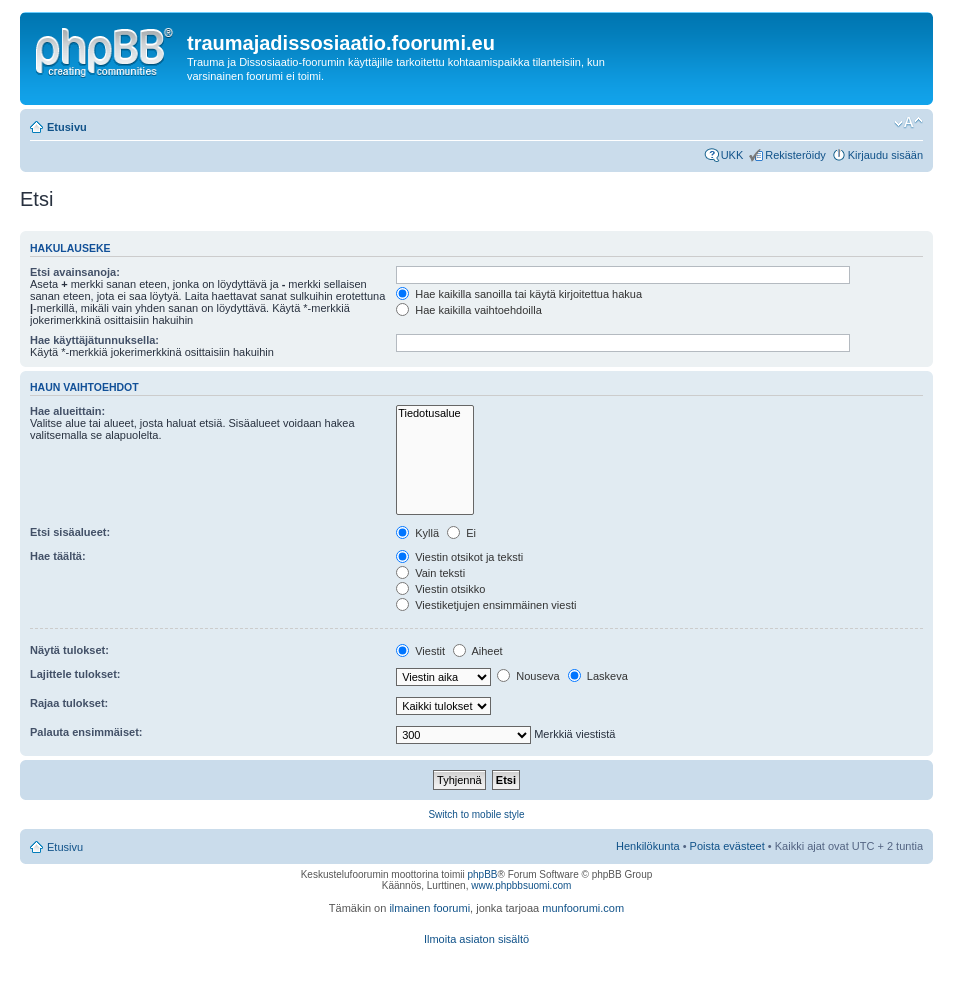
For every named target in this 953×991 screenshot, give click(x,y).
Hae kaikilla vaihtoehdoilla (469, 310)
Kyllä (417, 533)
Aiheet (478, 651)
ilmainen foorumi (429, 908)
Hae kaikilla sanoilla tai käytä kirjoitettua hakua (519, 294)
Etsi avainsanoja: (75, 272)
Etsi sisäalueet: (70, 532)
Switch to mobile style (476, 814)
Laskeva (598, 676)
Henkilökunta (648, 846)
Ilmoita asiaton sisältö (476, 939)
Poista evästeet (727, 846)
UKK (732, 155)
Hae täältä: (58, 556)
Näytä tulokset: (69, 650)
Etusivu (67, 127)
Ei (461, 533)
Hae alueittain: (67, 411)
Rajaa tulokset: (69, 703)
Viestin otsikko (440, 589)
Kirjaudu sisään (885, 155)
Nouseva (528, 676)
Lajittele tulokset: (75, 674)
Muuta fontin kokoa (908, 123)
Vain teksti (430, 573)
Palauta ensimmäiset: (86, 732)
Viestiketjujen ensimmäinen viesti (486, 605)
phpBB (482, 874)
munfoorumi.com (583, 908)
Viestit (420, 651)
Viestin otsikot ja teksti (459, 557)
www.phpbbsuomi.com (521, 885)
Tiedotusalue (435, 413)
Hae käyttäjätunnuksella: (94, 340)
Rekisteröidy (795, 155)
